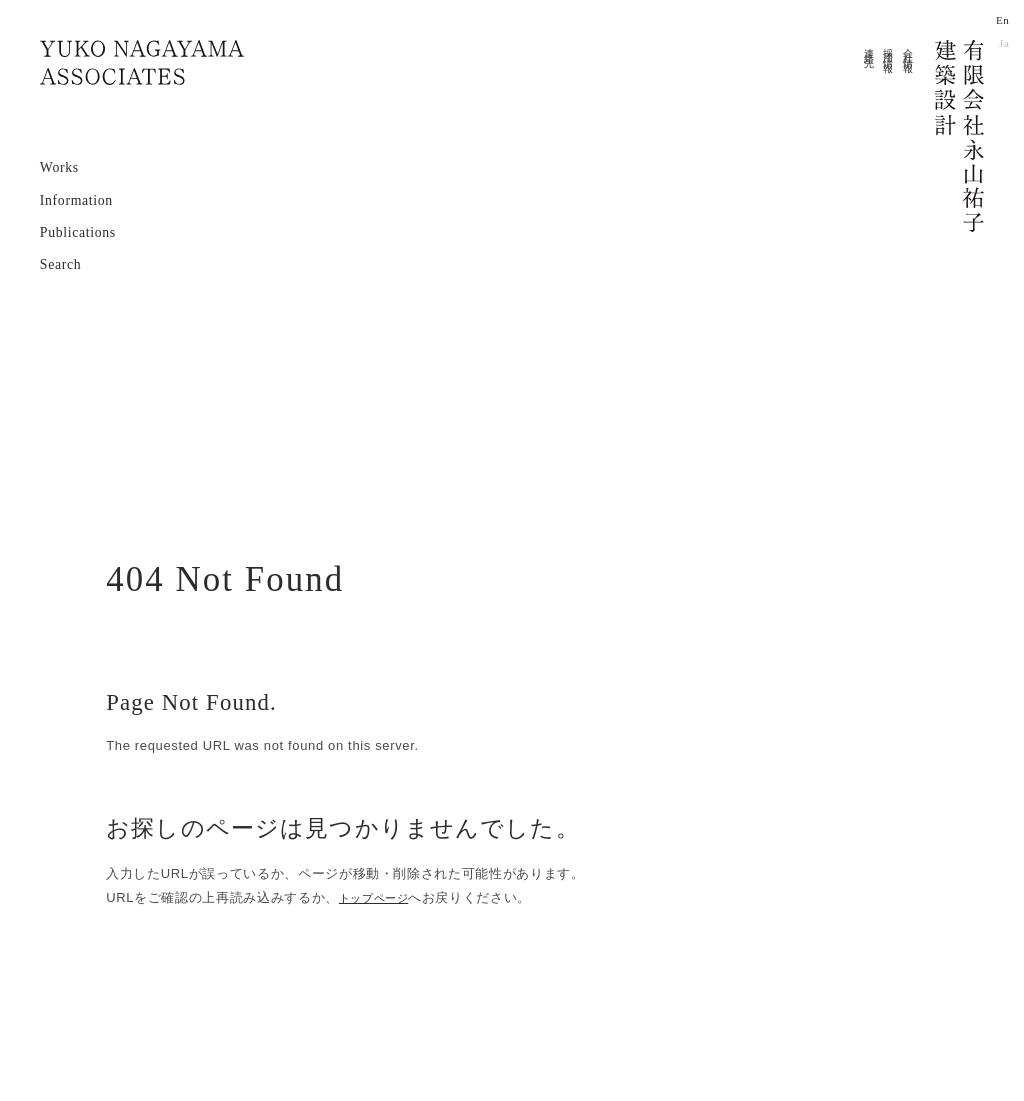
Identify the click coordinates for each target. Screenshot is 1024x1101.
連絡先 (870, 47)
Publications (78, 230)
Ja (1004, 42)
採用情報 (890, 50)
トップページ (380, 897)
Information (76, 198)
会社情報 (909, 50)
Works (59, 165)
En (1002, 20)
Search (60, 262)
